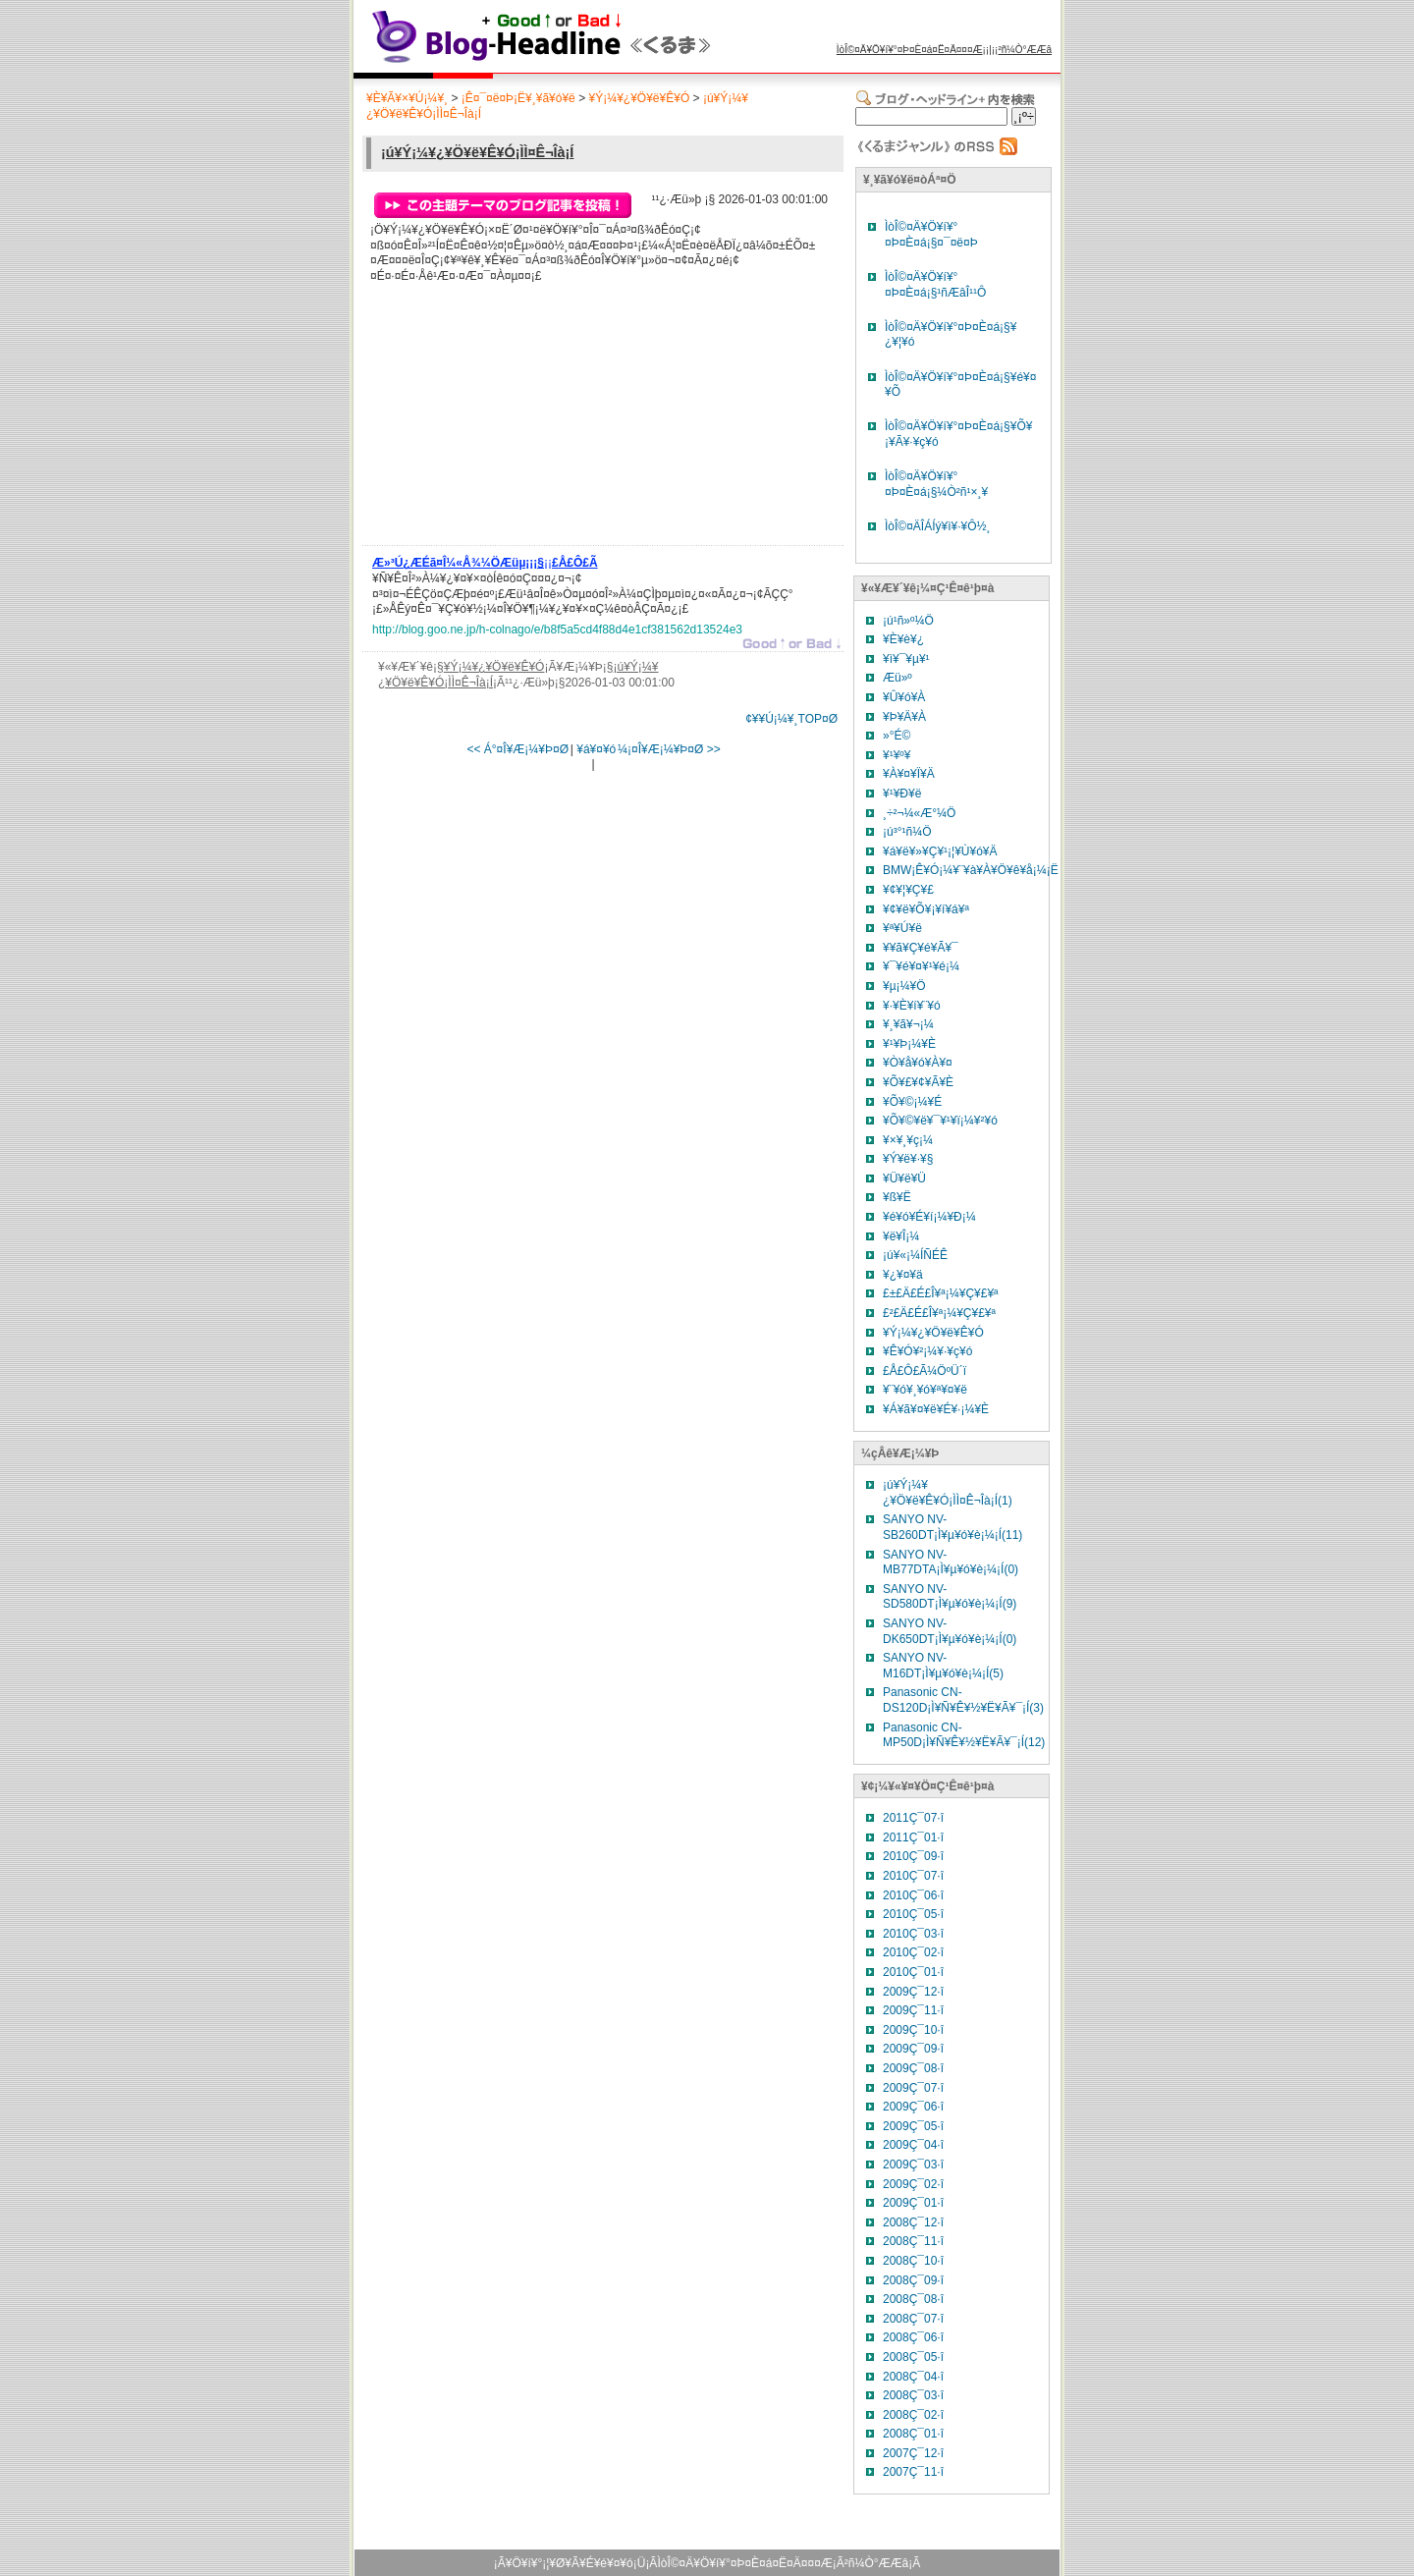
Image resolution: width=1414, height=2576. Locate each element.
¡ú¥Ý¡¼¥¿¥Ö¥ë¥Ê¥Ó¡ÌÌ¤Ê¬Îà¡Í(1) (947, 1492)
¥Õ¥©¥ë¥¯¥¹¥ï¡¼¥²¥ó (940, 1120)
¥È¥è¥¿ (903, 639)
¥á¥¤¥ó (596, 749)
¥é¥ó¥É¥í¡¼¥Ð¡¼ (929, 1217)
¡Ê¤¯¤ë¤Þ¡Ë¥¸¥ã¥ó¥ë (518, 98)
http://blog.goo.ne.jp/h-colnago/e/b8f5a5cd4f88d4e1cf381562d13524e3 (557, 629)
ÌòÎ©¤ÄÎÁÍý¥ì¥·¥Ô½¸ (938, 526)
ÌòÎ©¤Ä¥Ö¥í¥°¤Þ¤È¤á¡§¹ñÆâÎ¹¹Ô (935, 285)
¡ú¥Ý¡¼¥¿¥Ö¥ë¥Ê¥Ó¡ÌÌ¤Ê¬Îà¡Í (477, 152)
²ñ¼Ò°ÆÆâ (1025, 49)
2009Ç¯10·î (913, 2030)
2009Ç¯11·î (913, 2010)
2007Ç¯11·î (913, 2472)
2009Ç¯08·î (913, 2068)
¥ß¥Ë (897, 1197)
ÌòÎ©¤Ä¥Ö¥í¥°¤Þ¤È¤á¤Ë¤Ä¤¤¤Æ (910, 49)
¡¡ (485, 565)
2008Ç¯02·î (913, 2415)
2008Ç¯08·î (913, 2299)
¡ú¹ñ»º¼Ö (908, 621)
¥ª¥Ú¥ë (902, 928)
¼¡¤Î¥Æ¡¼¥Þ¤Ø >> (669, 749)
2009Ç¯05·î (913, 2126)
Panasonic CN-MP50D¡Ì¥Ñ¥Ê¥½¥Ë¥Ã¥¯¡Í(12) (964, 1735)
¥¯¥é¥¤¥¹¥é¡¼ (921, 966)
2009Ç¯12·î (913, 1992)
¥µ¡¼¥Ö (904, 986)
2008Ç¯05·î (913, 2357)
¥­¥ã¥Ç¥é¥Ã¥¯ (920, 948)
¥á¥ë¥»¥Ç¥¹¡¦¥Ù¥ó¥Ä (940, 851)
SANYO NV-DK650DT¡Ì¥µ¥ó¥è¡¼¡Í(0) (949, 1631)
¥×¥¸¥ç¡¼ (908, 1140)
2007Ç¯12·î (913, 2453)
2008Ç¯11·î (913, 2241)
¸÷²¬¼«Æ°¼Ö (919, 813)
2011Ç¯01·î (913, 1837)
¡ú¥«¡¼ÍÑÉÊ (915, 1255)
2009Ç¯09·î (913, 2048)
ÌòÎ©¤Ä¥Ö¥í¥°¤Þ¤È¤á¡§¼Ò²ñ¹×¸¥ (936, 484)
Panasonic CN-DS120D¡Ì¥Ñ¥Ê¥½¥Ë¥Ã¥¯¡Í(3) (963, 1700)
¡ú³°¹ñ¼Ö (907, 832)
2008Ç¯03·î (913, 2395)
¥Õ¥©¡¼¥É (912, 1102)
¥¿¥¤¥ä (903, 1275)
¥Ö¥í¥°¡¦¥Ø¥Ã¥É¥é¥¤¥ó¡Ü (576, 2563)
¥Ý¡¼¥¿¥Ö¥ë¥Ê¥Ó (638, 98)
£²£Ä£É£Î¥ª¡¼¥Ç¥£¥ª (939, 1313)
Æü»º (897, 678)
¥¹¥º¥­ (896, 755)
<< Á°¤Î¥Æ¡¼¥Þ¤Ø (517, 749)
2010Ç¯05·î (913, 1914)
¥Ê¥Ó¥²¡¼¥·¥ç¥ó (927, 1351)
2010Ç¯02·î (913, 1952)
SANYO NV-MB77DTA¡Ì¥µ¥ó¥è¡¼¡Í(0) (950, 1562)
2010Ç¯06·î (913, 1895)
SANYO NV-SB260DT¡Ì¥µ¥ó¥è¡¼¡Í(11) (952, 1527)
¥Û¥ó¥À (904, 697)
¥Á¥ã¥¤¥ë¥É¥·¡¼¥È (936, 1409)
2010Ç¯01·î (913, 1972)
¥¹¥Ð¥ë (902, 793)
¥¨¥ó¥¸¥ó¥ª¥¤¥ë (925, 1390)
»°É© (896, 735)
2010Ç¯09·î (913, 1856)
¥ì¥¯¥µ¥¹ (906, 659)
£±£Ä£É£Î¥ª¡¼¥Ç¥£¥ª (941, 1293)
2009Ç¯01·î (913, 2203)
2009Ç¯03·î (913, 2164)
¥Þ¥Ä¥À (904, 717)
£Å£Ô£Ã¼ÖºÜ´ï (924, 1371)
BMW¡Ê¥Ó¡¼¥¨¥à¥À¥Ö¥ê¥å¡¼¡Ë (971, 870)
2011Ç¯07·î (913, 1818)
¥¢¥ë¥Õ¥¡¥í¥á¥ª (926, 909)
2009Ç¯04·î (913, 2145)
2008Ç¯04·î (913, 2377)
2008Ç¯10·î (913, 2261)
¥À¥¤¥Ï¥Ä (909, 774)
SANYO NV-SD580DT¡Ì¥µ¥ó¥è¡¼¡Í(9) (949, 1597)
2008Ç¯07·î (913, 2319)
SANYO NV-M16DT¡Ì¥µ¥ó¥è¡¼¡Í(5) (943, 1665)
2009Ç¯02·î (913, 2184)
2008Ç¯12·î (913, 2222)
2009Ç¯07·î (913, 2088)
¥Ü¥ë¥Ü (904, 1178)
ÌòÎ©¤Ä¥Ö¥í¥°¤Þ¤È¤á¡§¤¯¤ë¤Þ (931, 234)
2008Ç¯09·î (913, 2280)
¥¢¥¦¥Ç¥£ (908, 890)
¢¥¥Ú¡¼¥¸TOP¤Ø (791, 719)
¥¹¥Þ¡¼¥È (909, 1044)
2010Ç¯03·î (913, 1934)
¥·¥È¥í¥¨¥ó (912, 1006)
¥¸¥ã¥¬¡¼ (908, 1024)
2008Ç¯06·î (913, 2337)
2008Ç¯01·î (913, 2433)
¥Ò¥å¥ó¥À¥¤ (917, 1062)
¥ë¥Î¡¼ (901, 1236)
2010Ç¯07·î (913, 1876)
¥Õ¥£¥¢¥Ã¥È (918, 1082)
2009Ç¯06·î (913, 2106)
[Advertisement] (519, 419)
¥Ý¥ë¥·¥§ (908, 1159)
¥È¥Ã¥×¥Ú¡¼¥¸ (407, 98)
